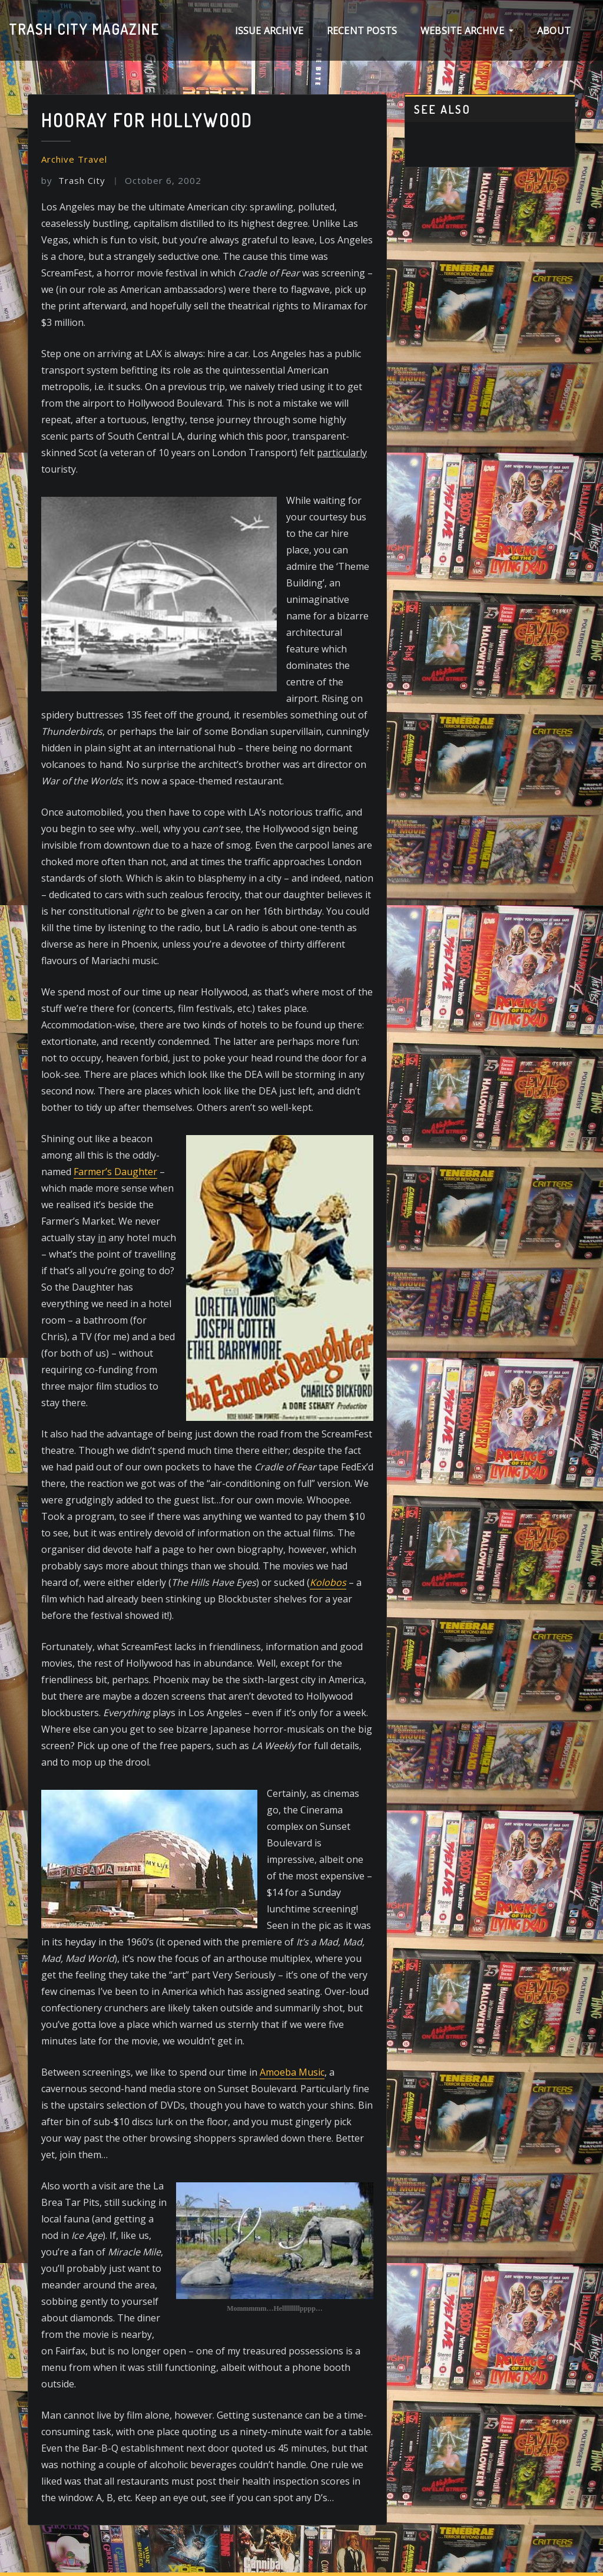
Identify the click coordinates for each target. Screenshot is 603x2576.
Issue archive (269, 30)
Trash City (73, 180)
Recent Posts (362, 30)
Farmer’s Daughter (115, 1171)
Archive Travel (74, 159)
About (554, 30)
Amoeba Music (292, 2072)
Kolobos (328, 1582)
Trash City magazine (84, 29)
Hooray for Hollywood (147, 120)
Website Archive (466, 30)
